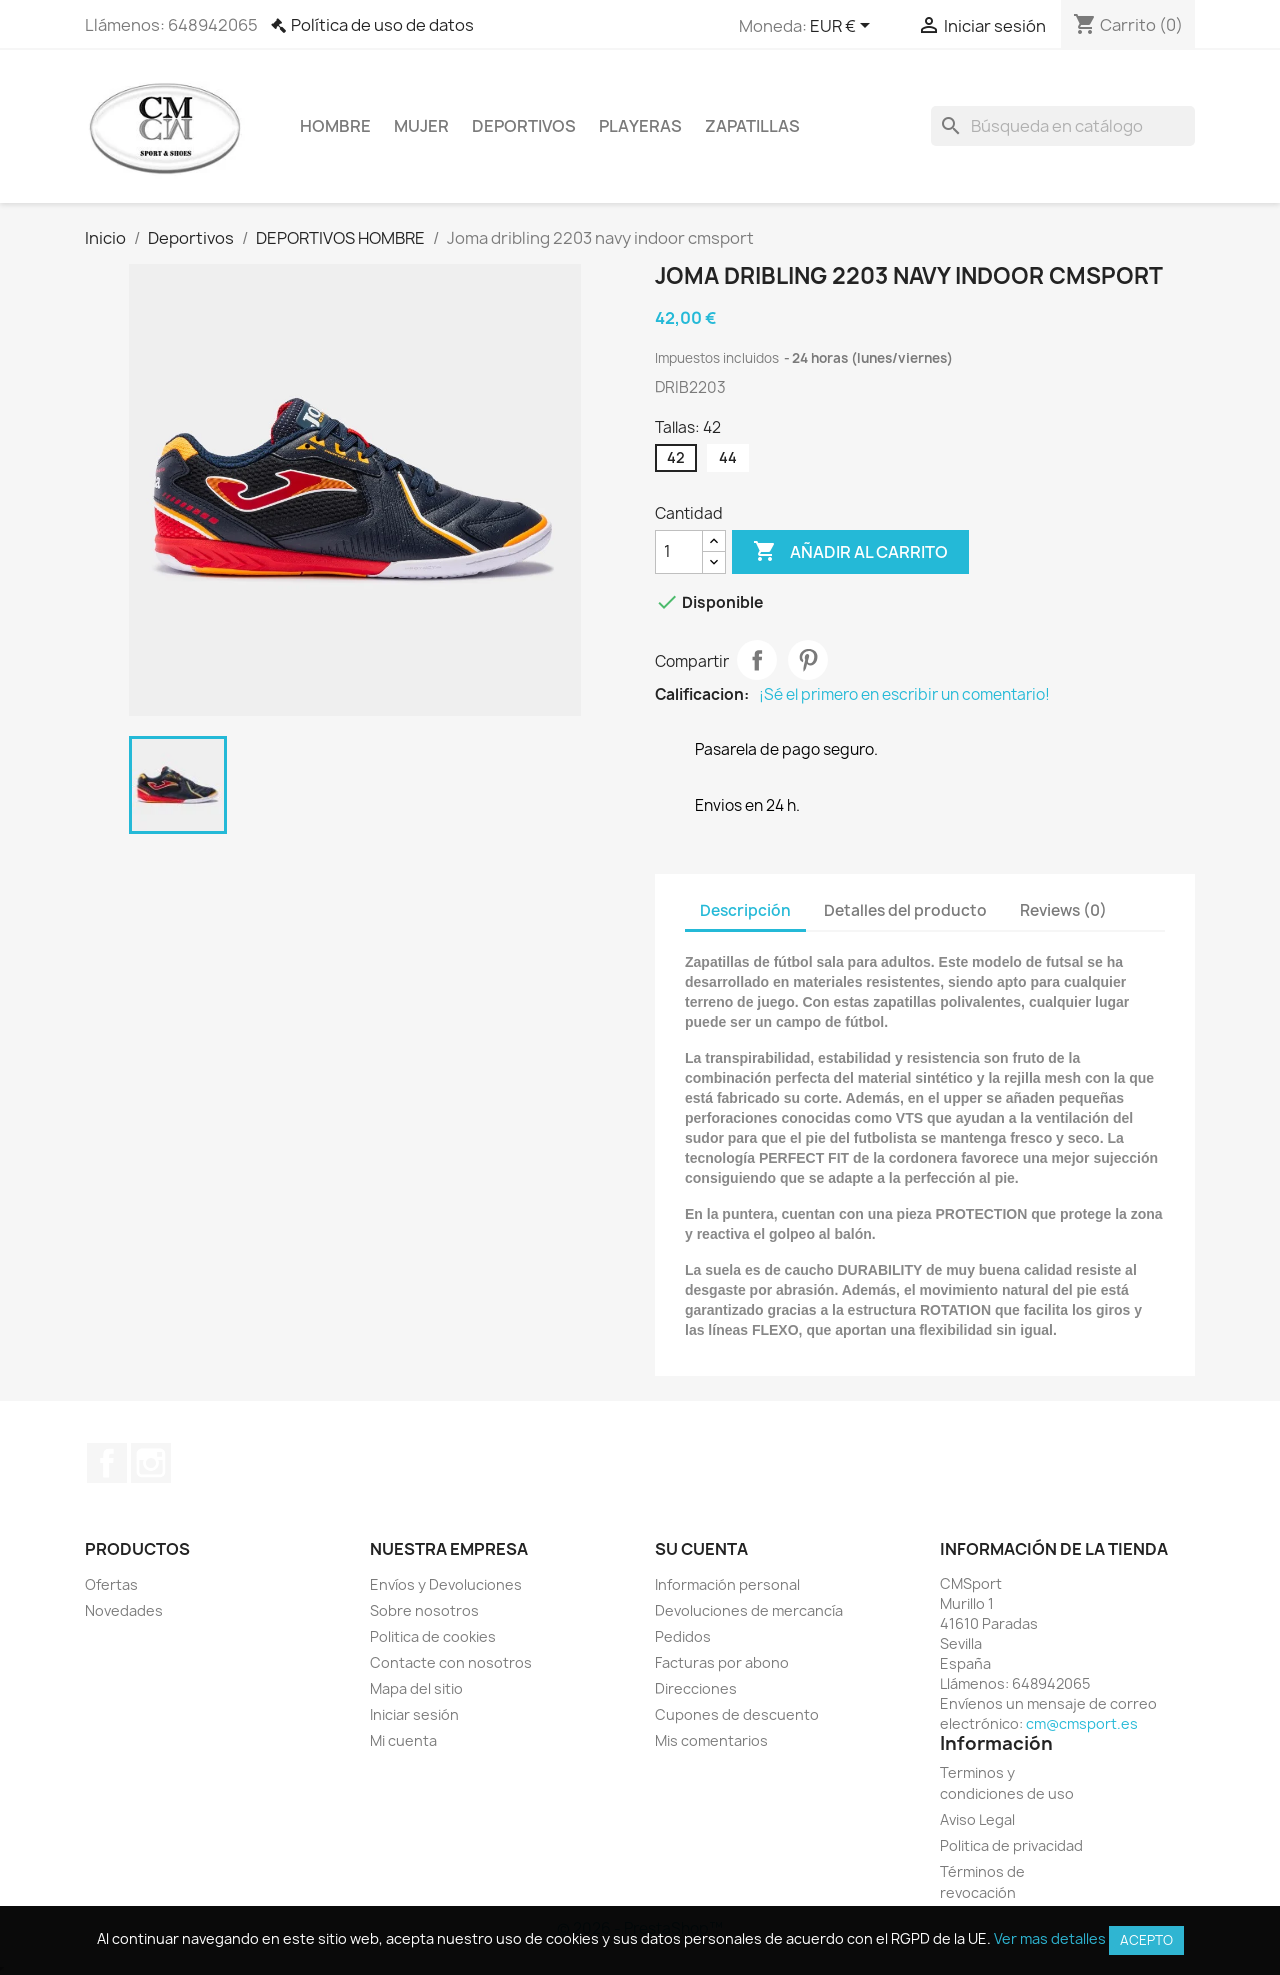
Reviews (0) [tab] (1063, 910)
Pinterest (808, 660)
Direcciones (696, 1688)
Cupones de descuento (737, 1714)
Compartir (757, 660)
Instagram (151, 1463)
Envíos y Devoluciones (446, 1584)
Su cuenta (701, 1549)
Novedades (124, 1610)
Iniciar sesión (414, 1714)
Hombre (335, 126)
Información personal (727, 1584)
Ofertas (111, 1584)
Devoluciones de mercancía (749, 1610)
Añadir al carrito (850, 552)
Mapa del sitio (416, 1688)
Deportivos (524, 126)
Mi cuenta (403, 1740)
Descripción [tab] (745, 910)
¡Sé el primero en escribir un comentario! (904, 695)
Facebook (107, 1463)
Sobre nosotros (424, 1610)
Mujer (421, 126)
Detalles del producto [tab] (905, 910)
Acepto (1146, 1940)
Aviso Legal (977, 1819)
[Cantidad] (679, 552)
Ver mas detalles (1050, 1938)
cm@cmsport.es (1082, 1723)
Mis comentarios (711, 1740)
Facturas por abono (722, 1662)
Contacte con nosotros (451, 1662)
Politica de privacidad (1011, 1845)
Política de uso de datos (382, 25)
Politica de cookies (433, 1636)
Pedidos (683, 1636)
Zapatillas (752, 126)
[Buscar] (1063, 126)
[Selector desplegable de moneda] (843, 27)
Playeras (640, 126)
